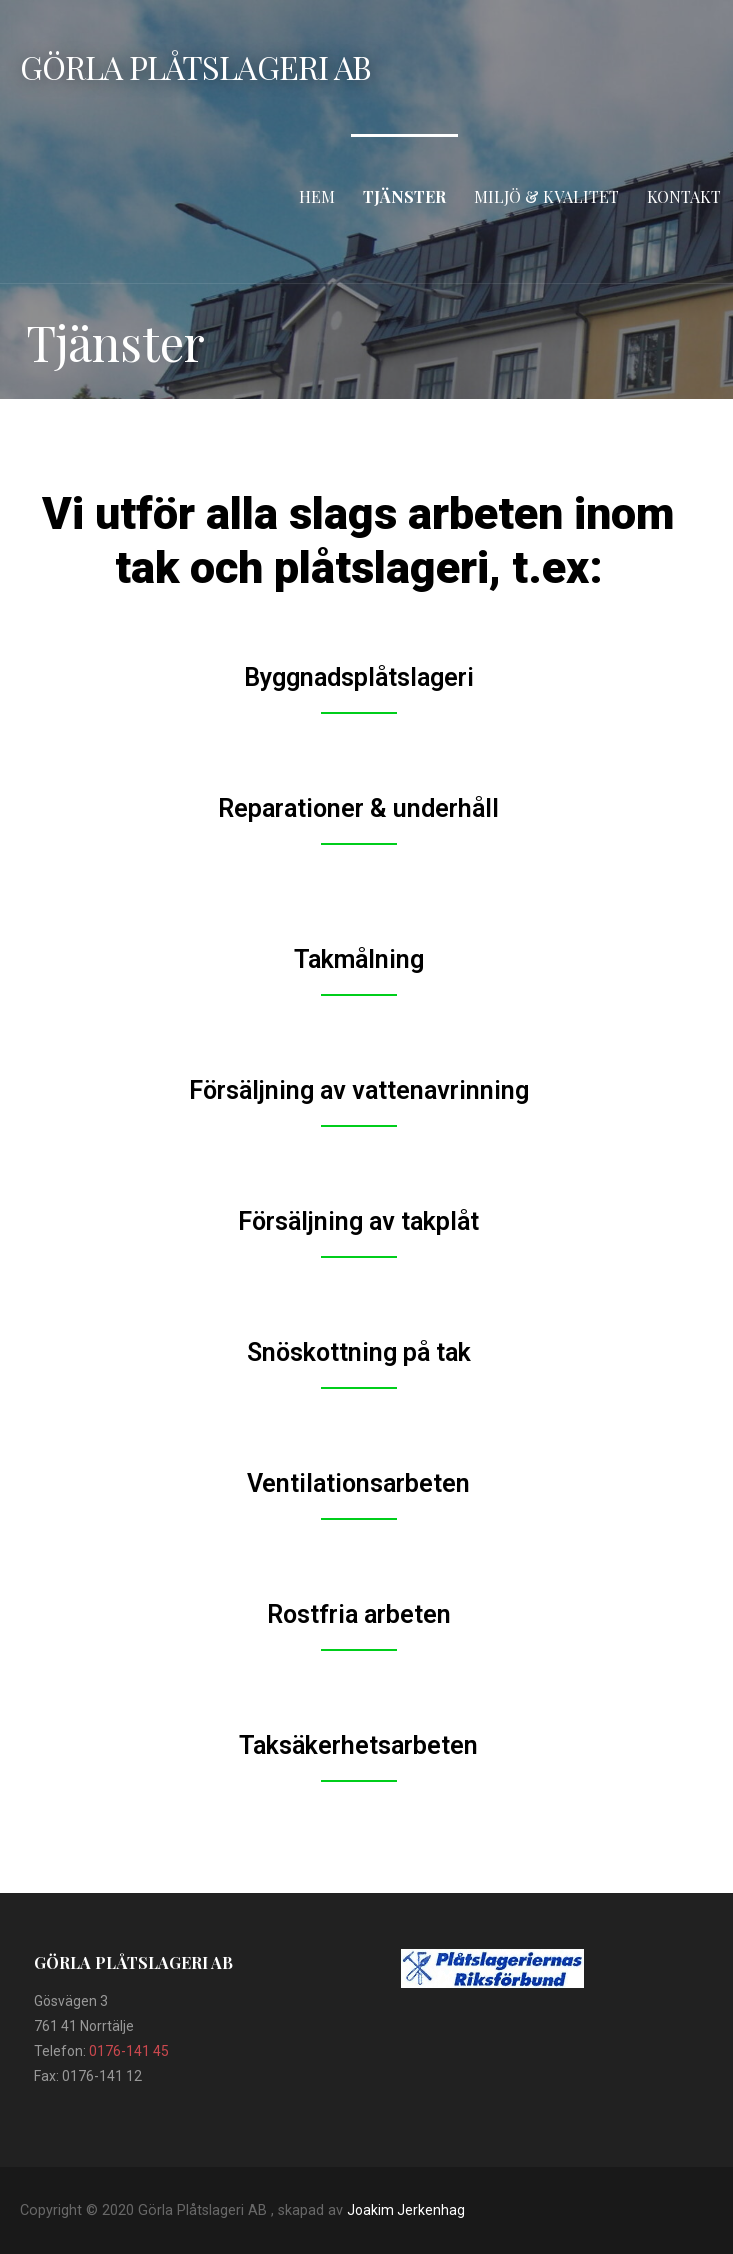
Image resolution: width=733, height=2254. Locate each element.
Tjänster (404, 196)
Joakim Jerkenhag (406, 2210)
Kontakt (684, 196)
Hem (317, 196)
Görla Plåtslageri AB (195, 66)
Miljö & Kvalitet (546, 196)
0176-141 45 (129, 2051)
